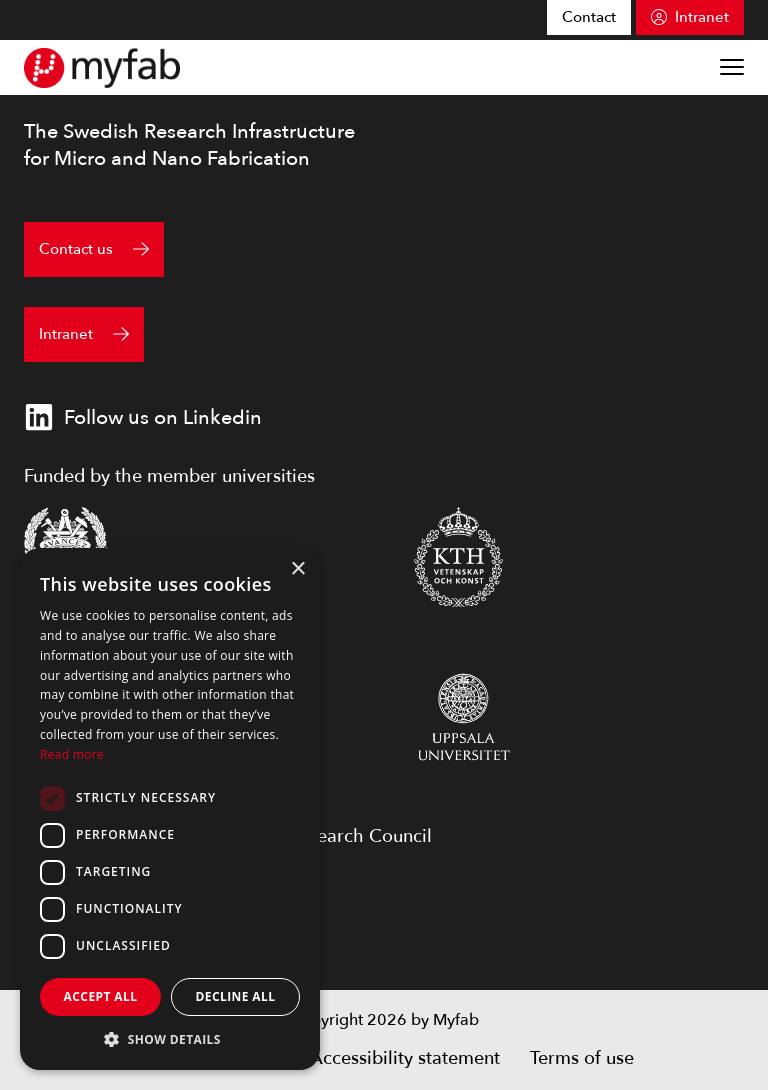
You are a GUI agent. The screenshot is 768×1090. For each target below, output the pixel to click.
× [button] (297, 569)
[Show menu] (732, 67)
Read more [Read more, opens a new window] (72, 754)
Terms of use (582, 1058)
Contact (589, 17)
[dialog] (170, 809)
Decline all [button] (236, 996)
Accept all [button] (101, 996)
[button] (170, 1039)
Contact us (76, 249)
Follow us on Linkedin (143, 417)
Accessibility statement (405, 1058)
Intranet (702, 17)
